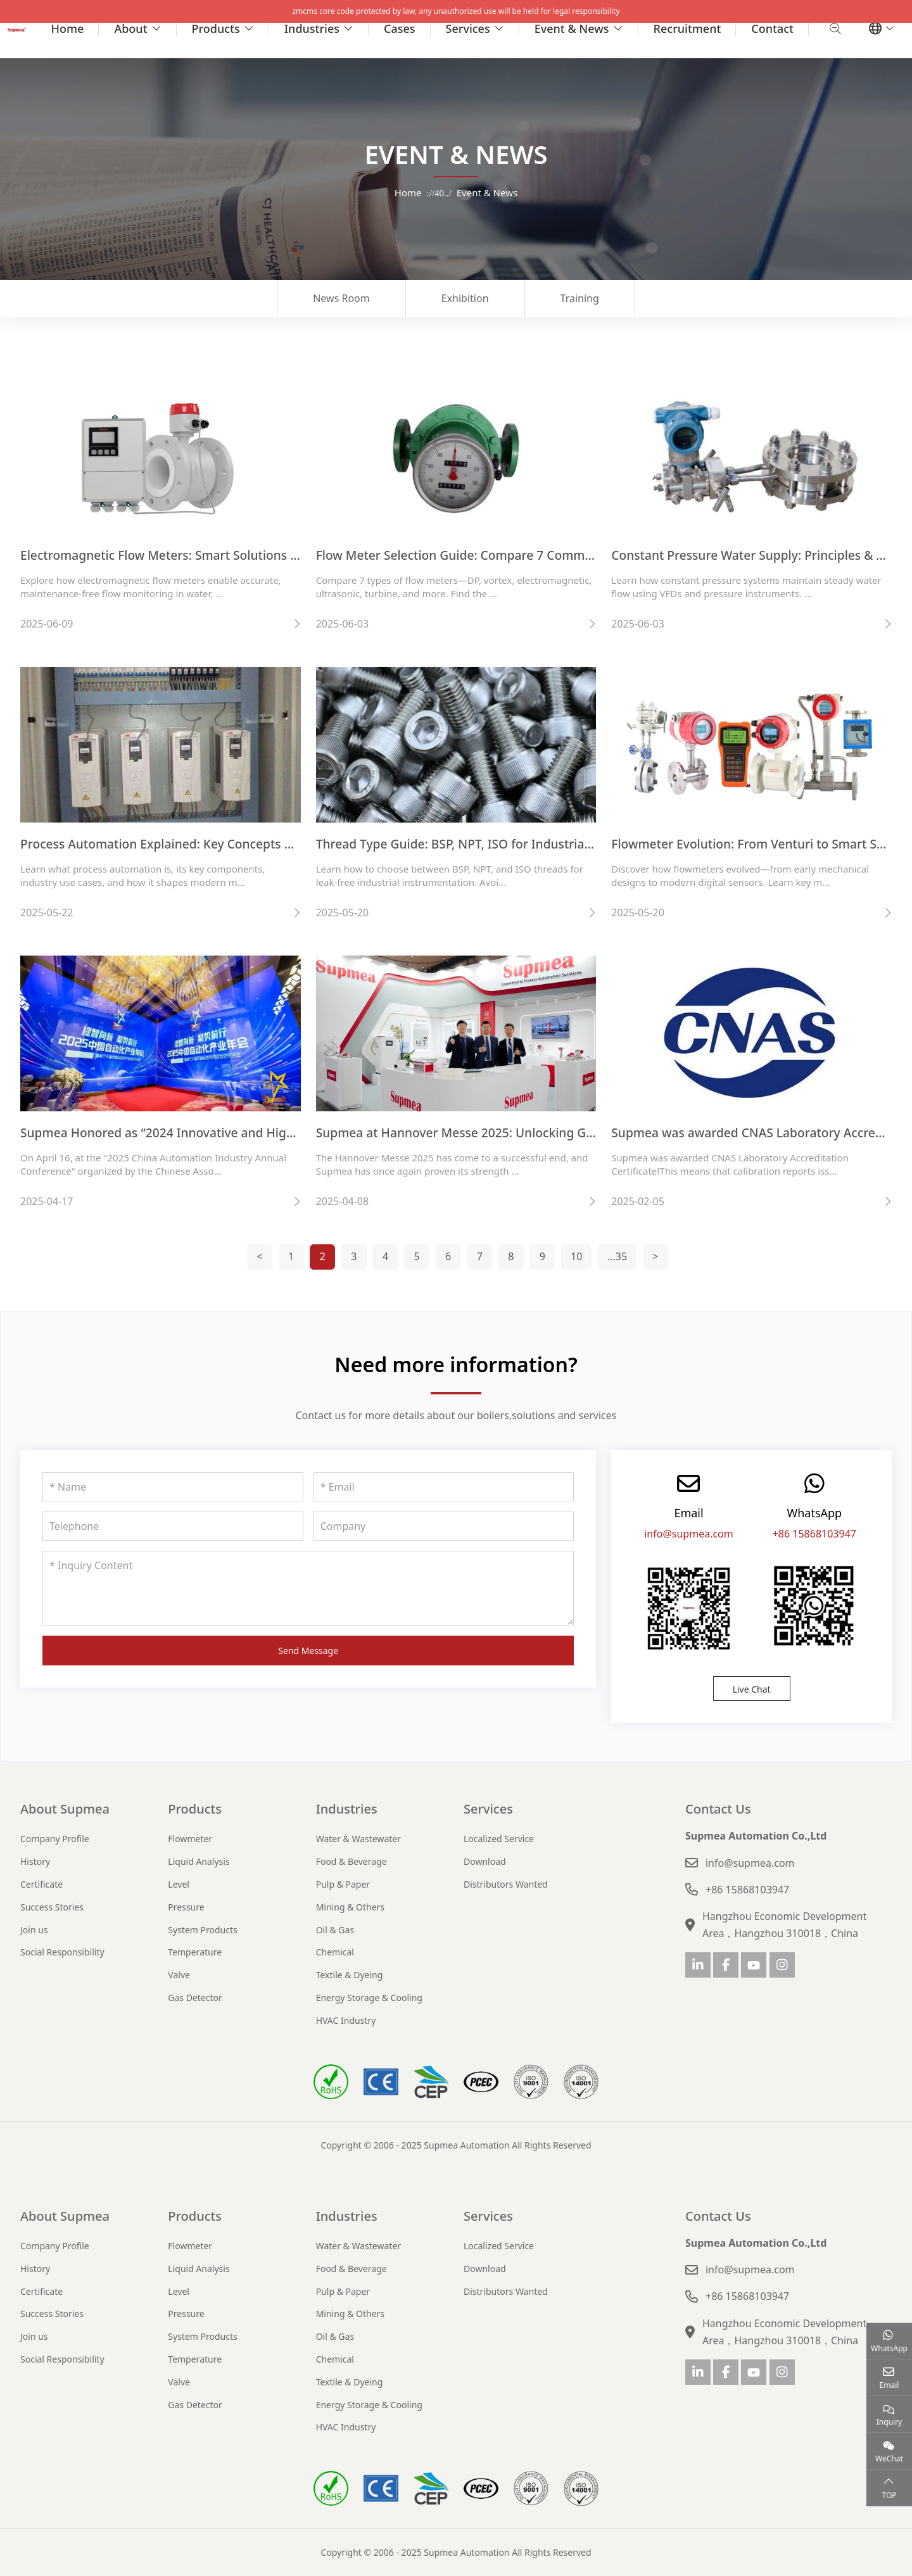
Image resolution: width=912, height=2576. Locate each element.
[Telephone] (172, 1526)
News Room (341, 298)
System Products (202, 1930)
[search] (833, 28)
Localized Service (499, 1839)
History (35, 1861)
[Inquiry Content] (308, 1588)
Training (579, 298)
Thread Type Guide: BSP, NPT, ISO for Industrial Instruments (489, 843)
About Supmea (65, 1808)
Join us (34, 1930)
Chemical (335, 1952)
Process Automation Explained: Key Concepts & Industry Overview (211, 843)
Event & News (572, 28)
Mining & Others (350, 1907)
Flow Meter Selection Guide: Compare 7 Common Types (476, 555)
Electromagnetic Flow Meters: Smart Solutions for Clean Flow (196, 555)
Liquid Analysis (198, 1861)
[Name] (172, 1486)
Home (67, 28)
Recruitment (687, 28)
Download (485, 1861)
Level (178, 1884)
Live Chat (752, 1689)
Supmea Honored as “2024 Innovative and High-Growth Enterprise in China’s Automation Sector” (300, 1132)
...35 (617, 1256)
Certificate (41, 1884)
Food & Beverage (351, 1861)
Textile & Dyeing (349, 1975)
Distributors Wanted (506, 1884)
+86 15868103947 (814, 1534)
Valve (179, 1975)
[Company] (444, 1526)
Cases (399, 28)
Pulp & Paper (343, 1884)
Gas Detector (195, 1998)
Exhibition (465, 298)
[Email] (444, 1486)
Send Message (308, 1651)
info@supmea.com (688, 1534)
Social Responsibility (62, 1952)
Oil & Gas (335, 1930)
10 (576, 1256)
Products (216, 28)
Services (468, 28)
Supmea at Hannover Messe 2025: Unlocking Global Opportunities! (509, 1132)
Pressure (186, 1907)
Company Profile (54, 1839)
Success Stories (52, 1907)
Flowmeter (190, 1839)
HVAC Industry (346, 2020)
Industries (311, 28)
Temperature (195, 1952)
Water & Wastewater (358, 1839)
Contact (772, 28)
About (130, 28)
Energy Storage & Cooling (369, 1998)
